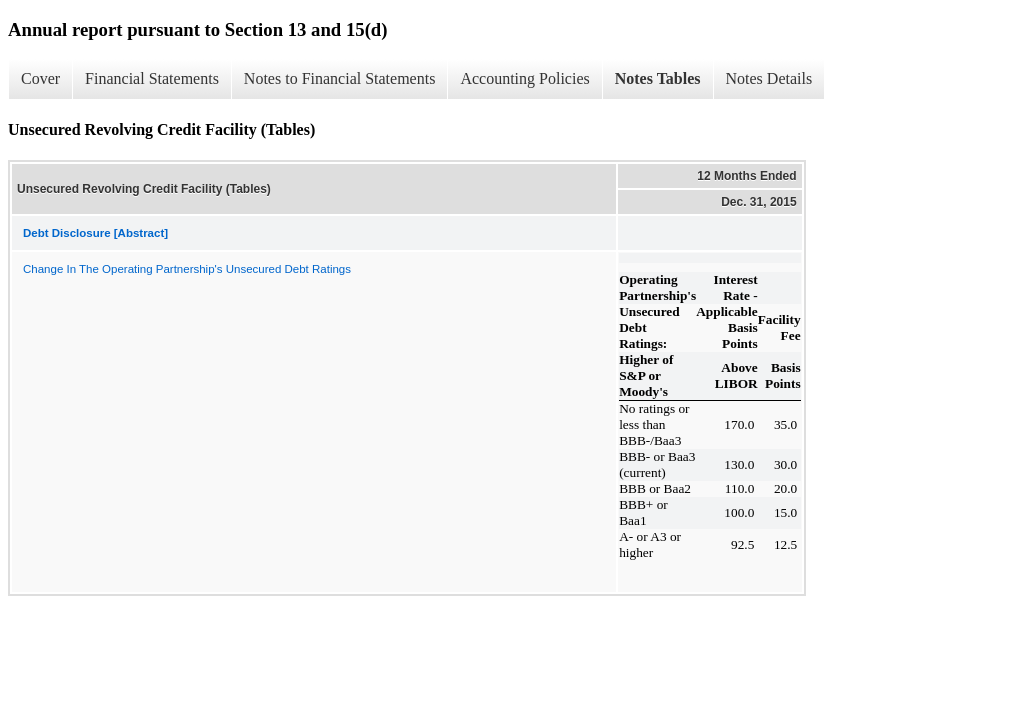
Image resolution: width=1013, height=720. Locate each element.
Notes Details (769, 78)
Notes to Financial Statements (340, 78)
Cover (40, 78)
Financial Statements (152, 78)
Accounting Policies (524, 78)
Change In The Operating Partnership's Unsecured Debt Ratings (187, 269)
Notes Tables (658, 78)
